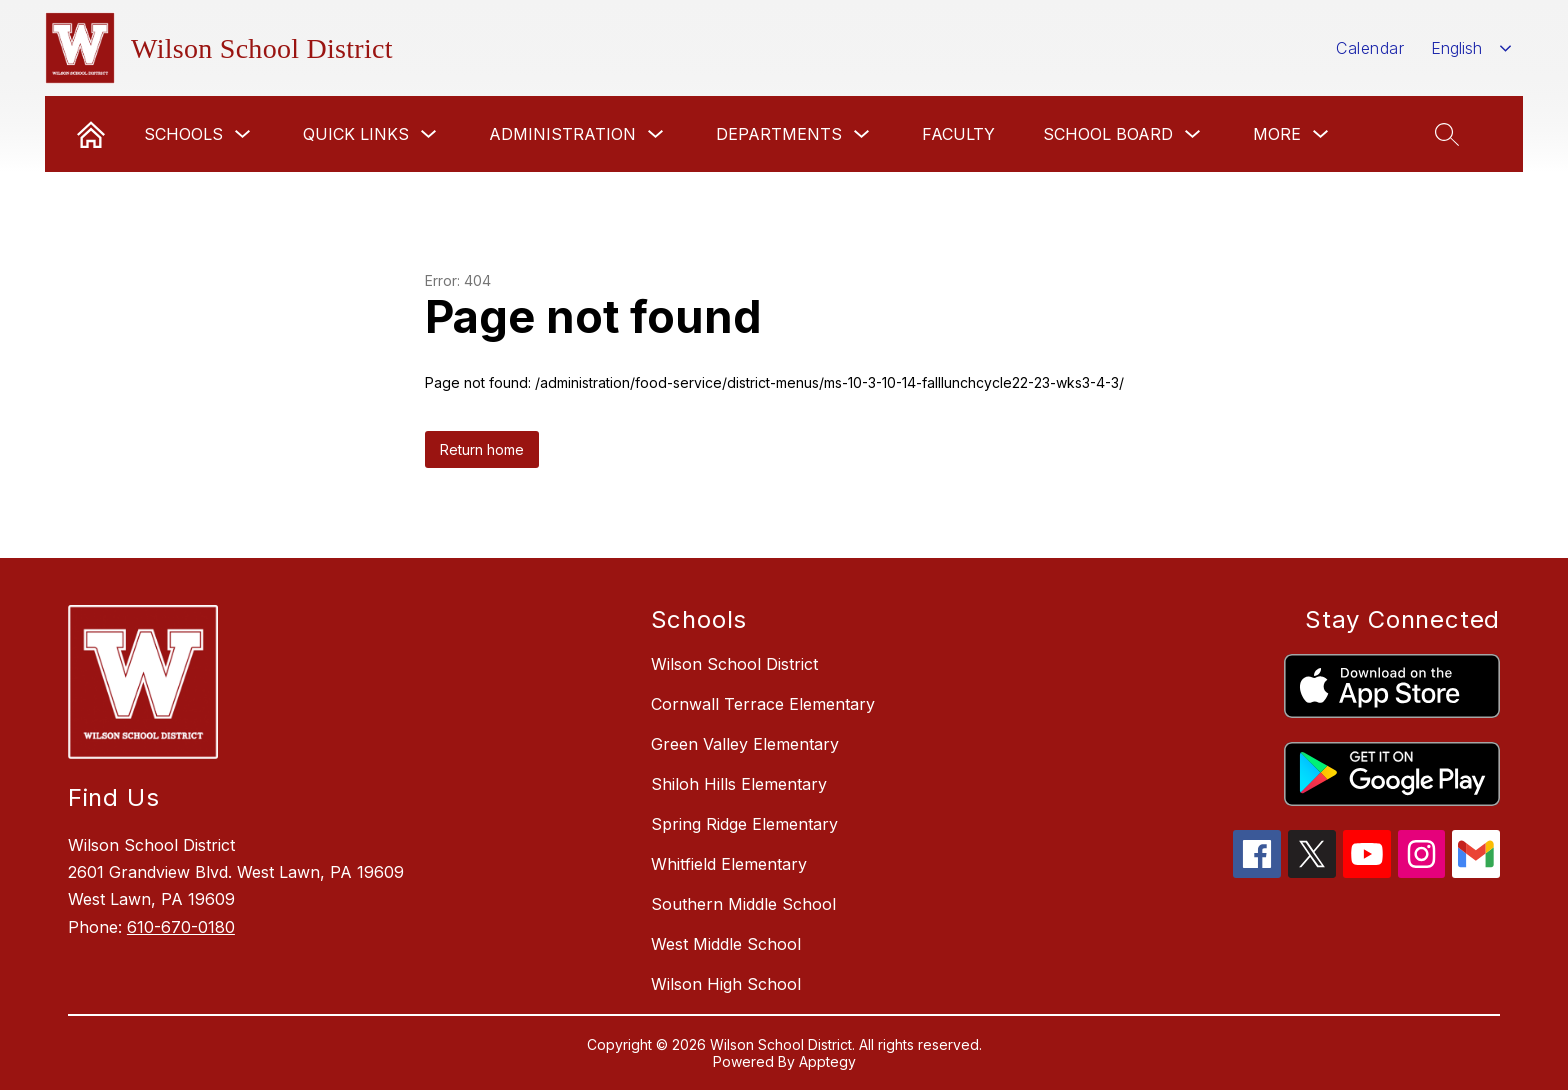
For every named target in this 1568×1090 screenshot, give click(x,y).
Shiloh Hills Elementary (739, 784)
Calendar (1370, 48)
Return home (482, 449)
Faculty (958, 134)
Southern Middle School (743, 904)
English (1456, 48)
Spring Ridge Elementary (744, 824)
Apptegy (827, 1061)
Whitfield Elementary (729, 864)
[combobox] (1471, 48)
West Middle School (726, 944)
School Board (1108, 134)
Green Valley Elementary (745, 744)
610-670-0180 (181, 927)
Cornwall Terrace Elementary (763, 704)
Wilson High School (726, 984)
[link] (91, 134)
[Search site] (1447, 134)
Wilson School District (734, 664)
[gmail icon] (1476, 872)
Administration (562, 134)
